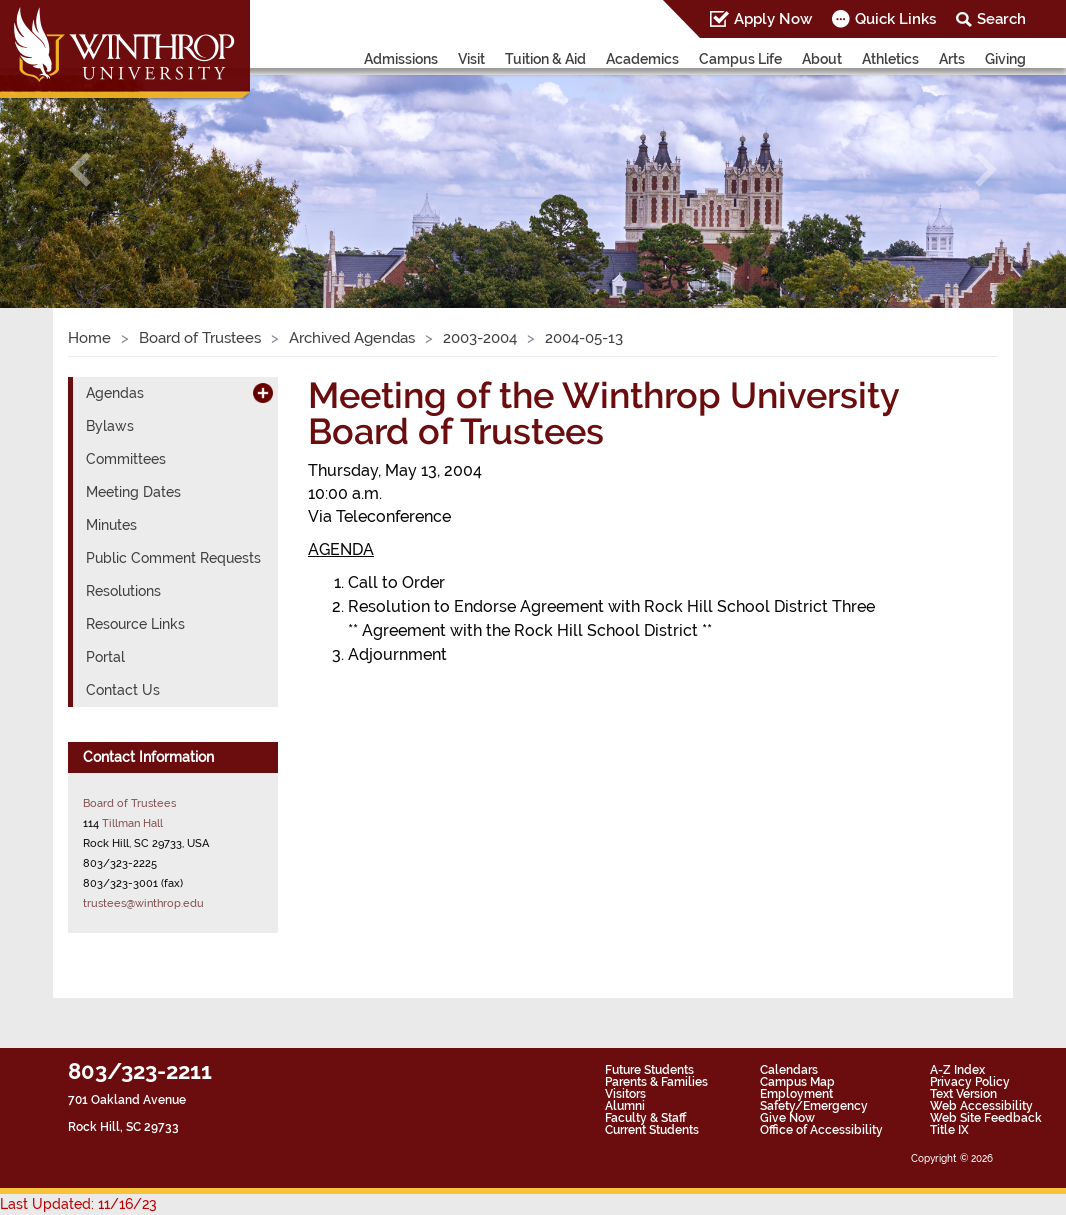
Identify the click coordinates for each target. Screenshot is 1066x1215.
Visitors (625, 1094)
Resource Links (135, 624)
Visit (471, 59)
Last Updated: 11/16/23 (78, 1204)
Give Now (787, 1118)
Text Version (963, 1094)
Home (89, 338)
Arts (952, 59)
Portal (105, 657)
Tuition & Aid (545, 59)
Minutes (111, 525)
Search (1001, 19)
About (822, 59)
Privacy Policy (970, 1082)
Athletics (890, 59)
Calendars (789, 1070)
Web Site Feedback (986, 1118)
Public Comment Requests (173, 558)
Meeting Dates (133, 492)
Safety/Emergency (814, 1106)
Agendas (115, 393)
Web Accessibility (981, 1106)
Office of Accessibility (821, 1130)
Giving (1005, 59)
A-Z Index (957, 1070)
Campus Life (740, 59)
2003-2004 (480, 338)
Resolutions (123, 591)
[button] (80, 169)
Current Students (652, 1130)
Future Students (649, 1070)
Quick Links (895, 19)
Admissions (401, 59)
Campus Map (797, 1082)
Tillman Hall (132, 823)
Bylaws (110, 426)
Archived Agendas (352, 338)
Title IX (949, 1130)
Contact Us (123, 690)
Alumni (625, 1106)
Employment (796, 1094)
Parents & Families (656, 1082)
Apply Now (773, 19)
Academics (642, 59)
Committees (126, 459)
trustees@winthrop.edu (143, 903)
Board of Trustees (200, 338)
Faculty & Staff (645, 1118)
